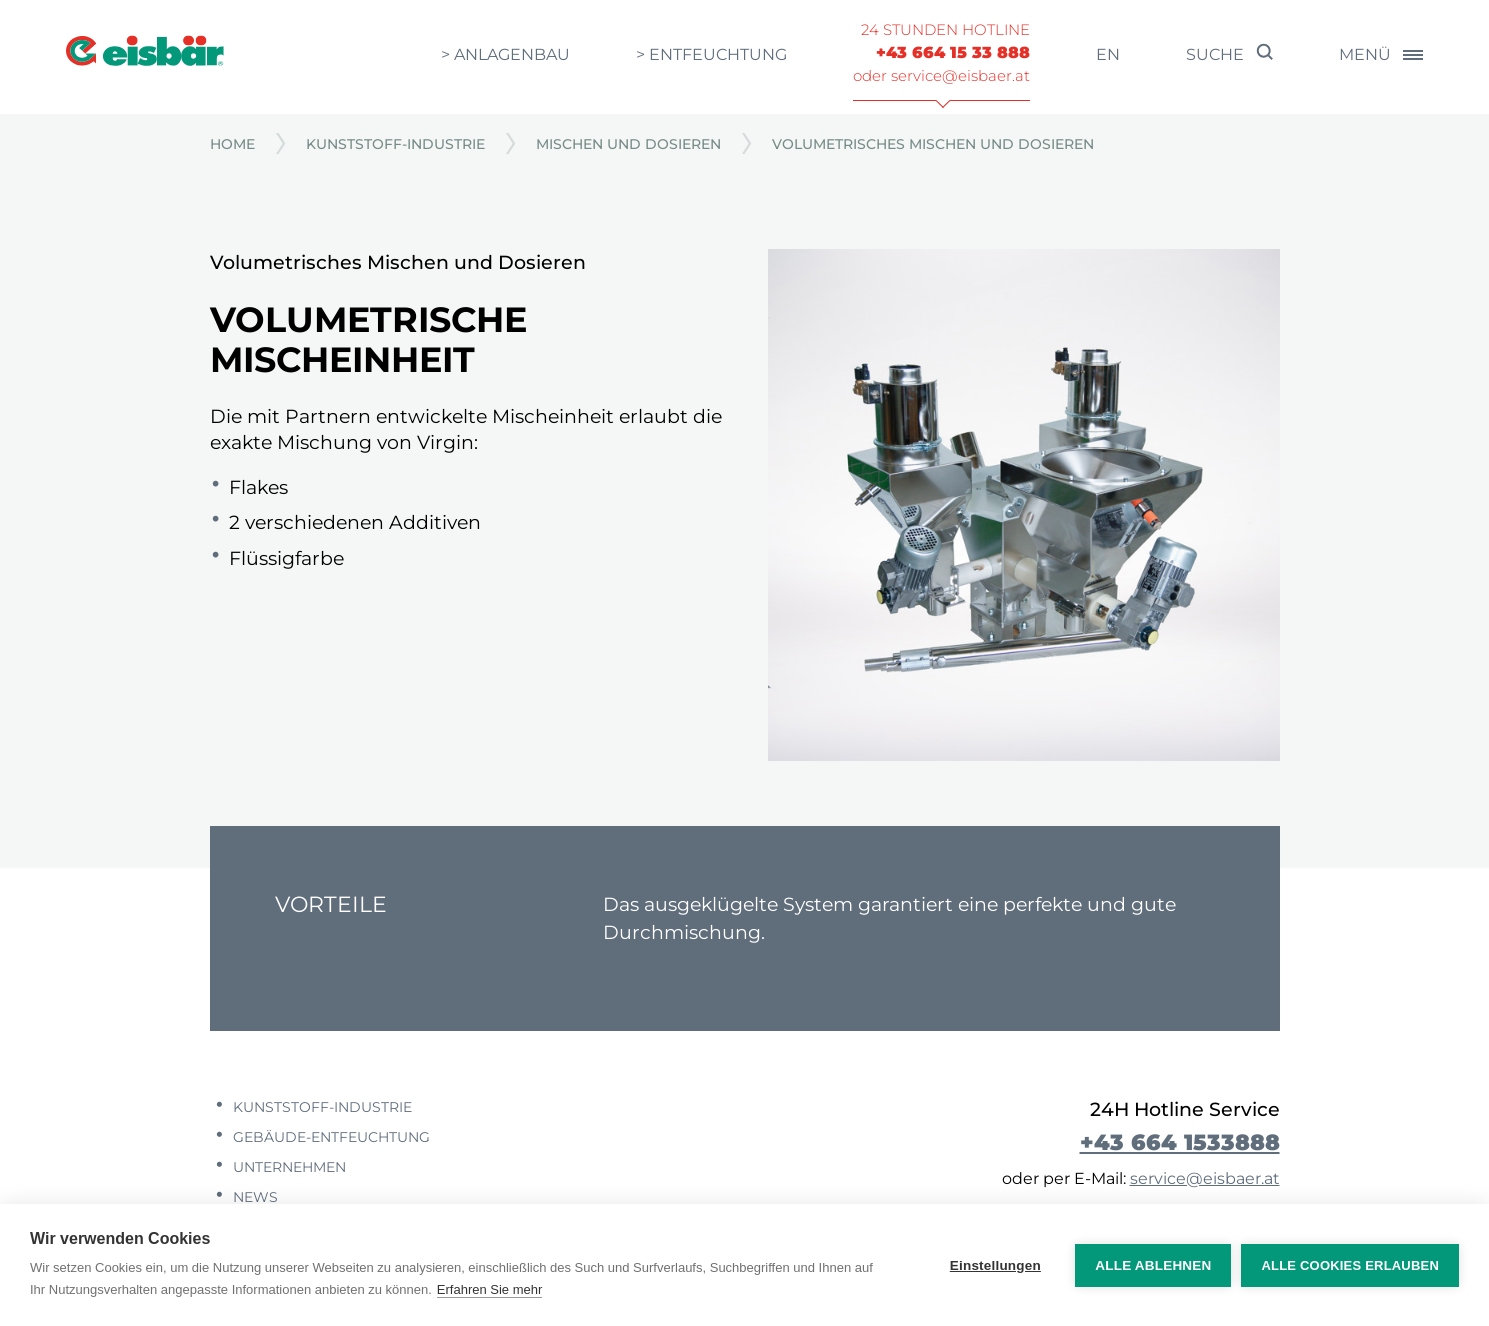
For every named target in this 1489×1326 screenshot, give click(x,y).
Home (232, 144)
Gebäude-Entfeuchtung (329, 1137)
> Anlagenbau (505, 54)
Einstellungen (995, 1265)
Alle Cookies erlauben (1350, 1265)
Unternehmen (287, 1167)
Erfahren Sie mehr (490, 1289)
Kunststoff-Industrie (395, 144)
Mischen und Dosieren (628, 144)
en (1108, 54)
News (253, 1197)
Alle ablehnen (1153, 1265)
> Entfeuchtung (711, 54)
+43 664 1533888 (1180, 1142)
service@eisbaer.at (1205, 1178)
